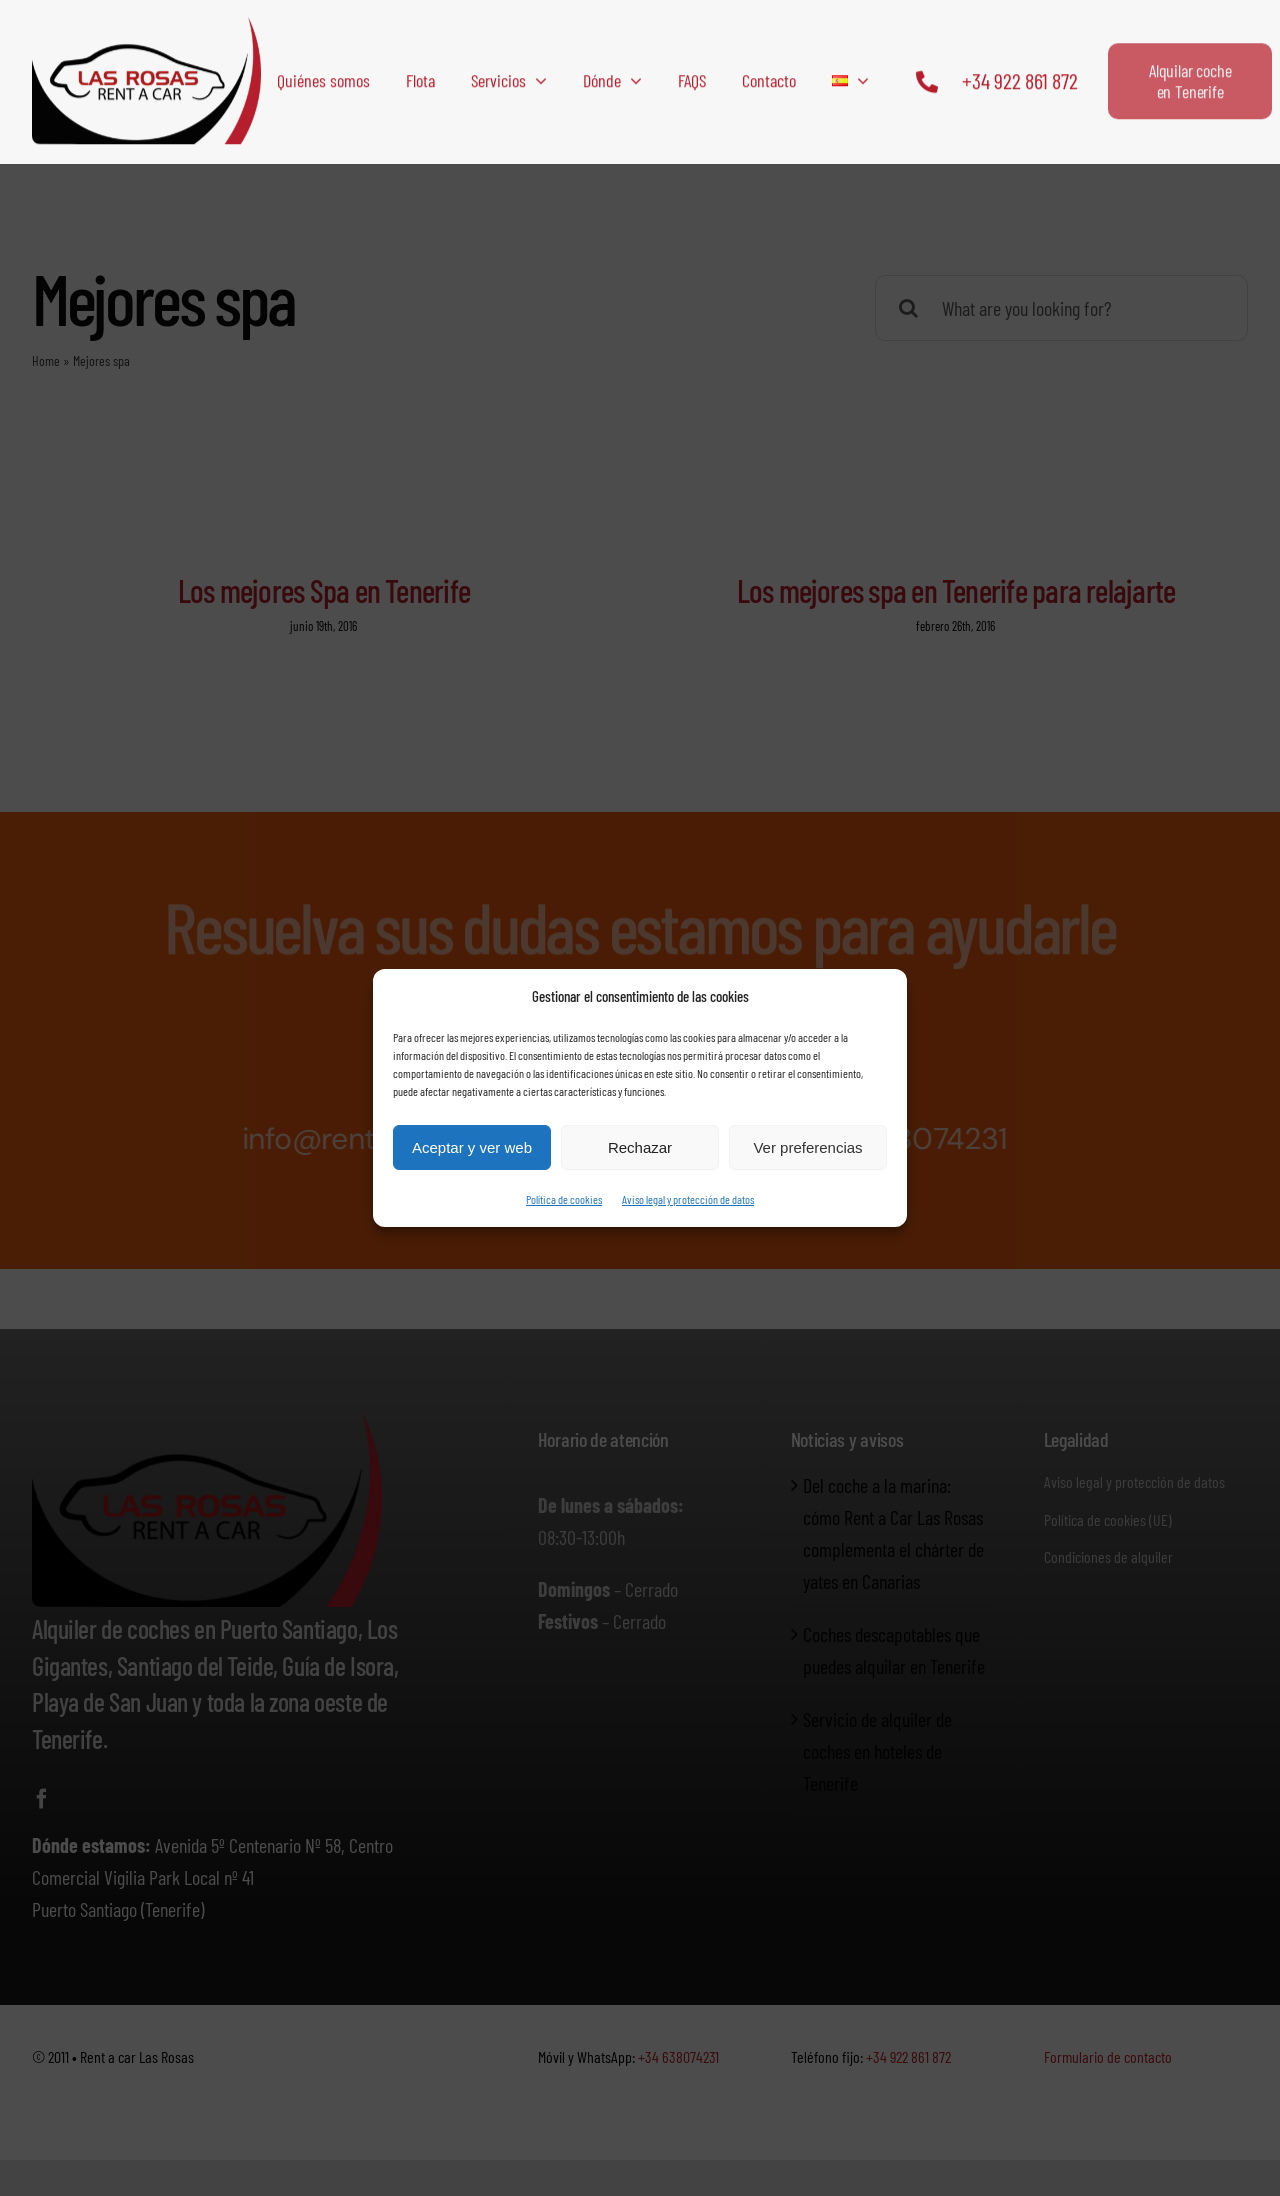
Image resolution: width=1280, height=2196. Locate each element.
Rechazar (640, 1147)
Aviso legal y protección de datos (688, 1199)
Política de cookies (564, 1199)
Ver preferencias (807, 1147)
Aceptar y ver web (472, 1147)
